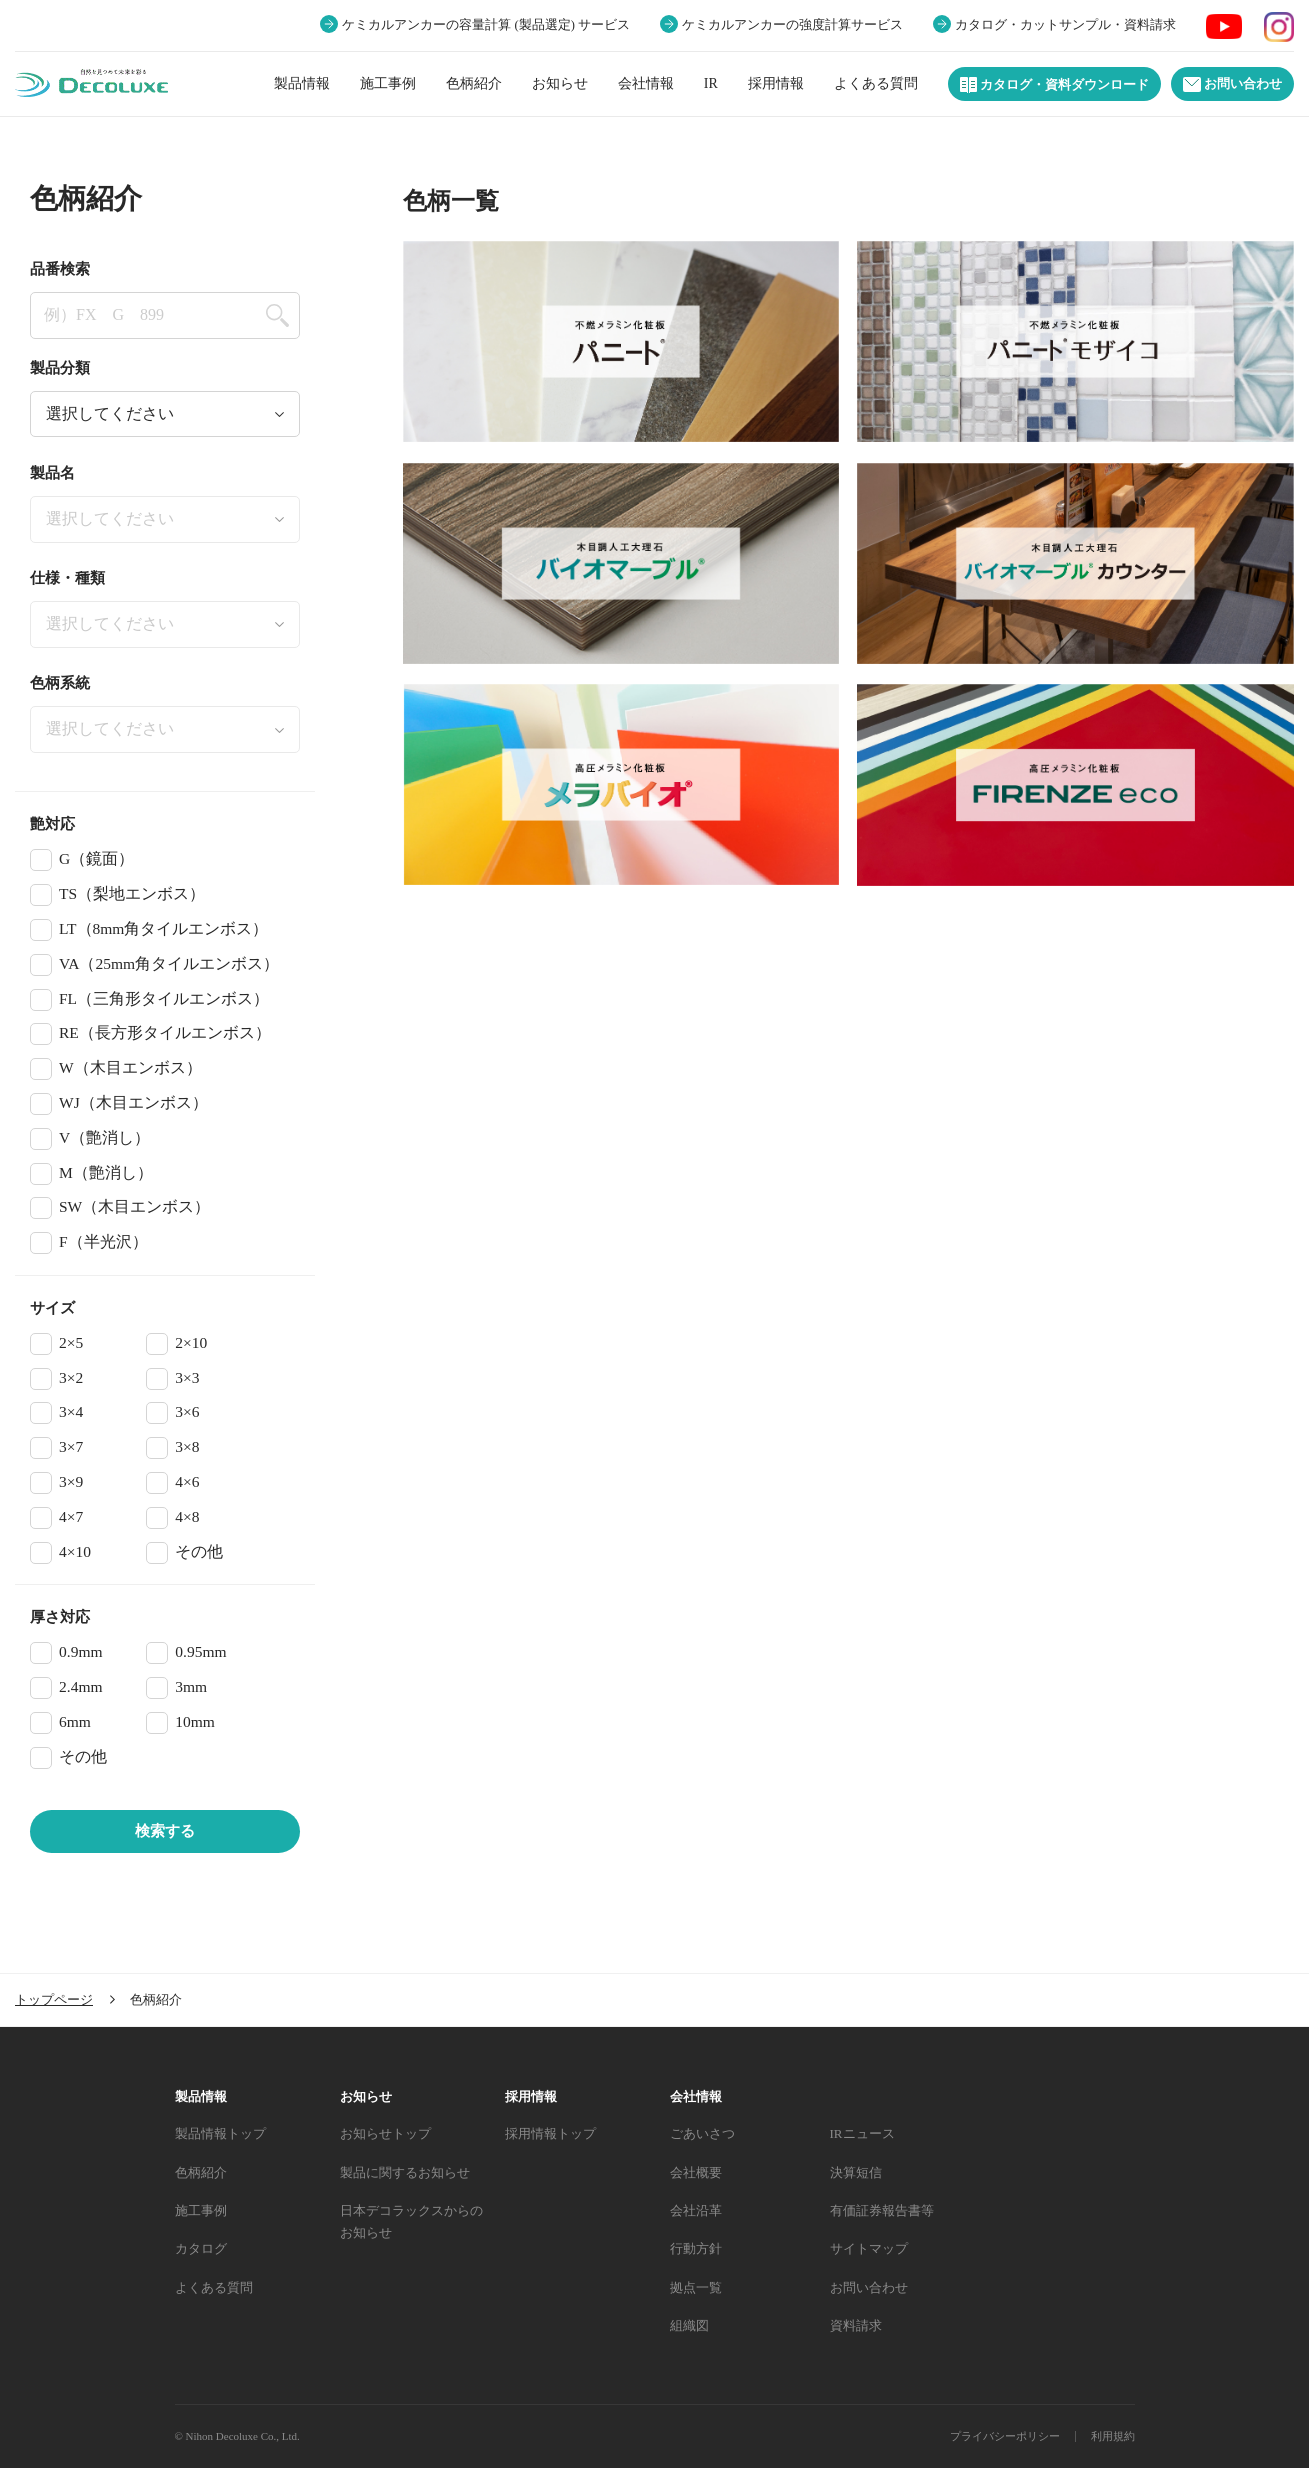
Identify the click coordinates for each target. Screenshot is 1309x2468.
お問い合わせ (1232, 84)
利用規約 (1113, 2436)
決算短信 (856, 2172)
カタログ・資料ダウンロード (1054, 85)
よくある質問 (876, 83)
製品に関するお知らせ (405, 2172)
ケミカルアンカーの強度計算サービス (792, 25)
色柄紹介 (474, 83)
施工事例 (388, 83)
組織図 (689, 2325)
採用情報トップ (550, 2133)
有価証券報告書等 (882, 2210)
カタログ (201, 2248)
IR (711, 83)
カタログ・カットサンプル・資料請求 (1065, 25)
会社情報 (646, 83)
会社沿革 (696, 2210)
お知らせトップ (385, 2133)
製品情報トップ (220, 2133)
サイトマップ (869, 2248)
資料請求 (856, 2325)
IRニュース (862, 2133)
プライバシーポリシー (1005, 2436)
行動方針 (696, 2248)
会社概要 (696, 2172)
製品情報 (302, 83)
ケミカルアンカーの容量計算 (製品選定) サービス (486, 25)
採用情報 (776, 83)
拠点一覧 (696, 2287)
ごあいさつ (702, 2133)
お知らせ (560, 83)
